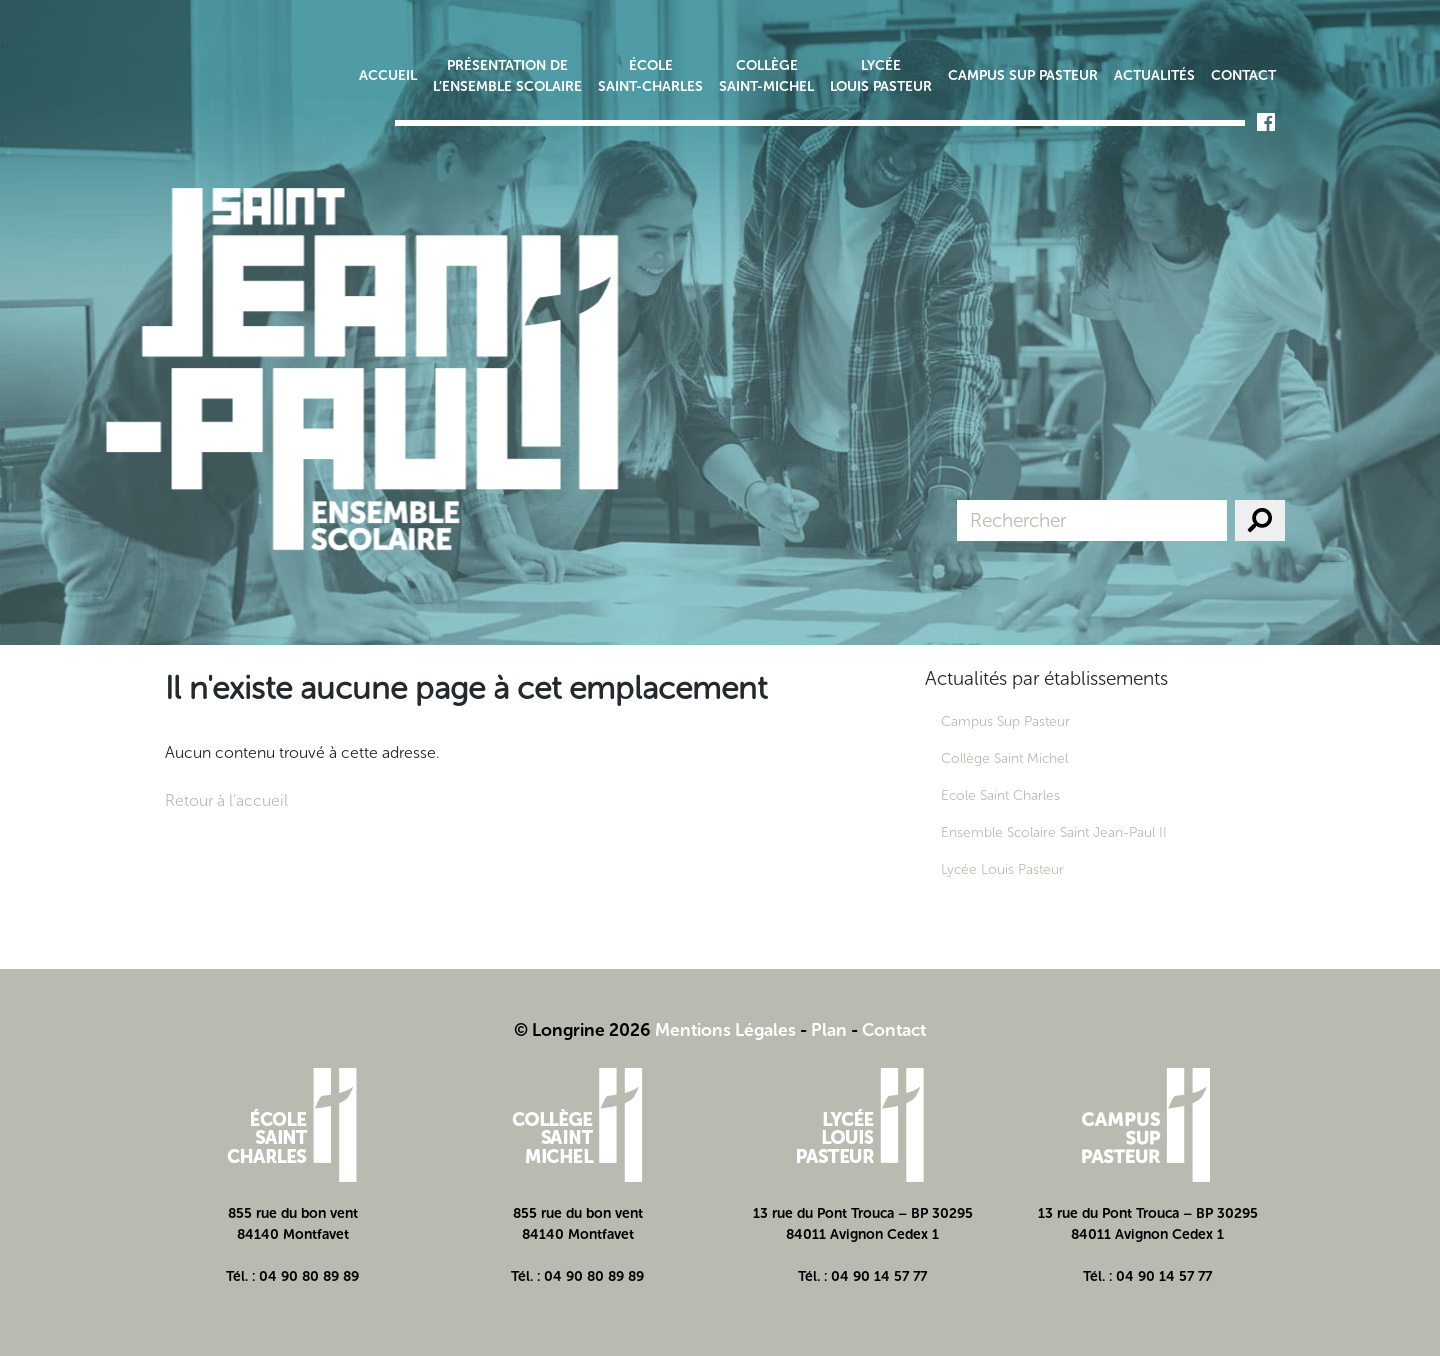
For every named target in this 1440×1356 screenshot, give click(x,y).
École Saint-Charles (650, 76)
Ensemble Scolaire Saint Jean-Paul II (1054, 832)
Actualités (1154, 75)
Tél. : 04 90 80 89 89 (292, 1276)
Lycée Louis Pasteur (881, 76)
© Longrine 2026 (582, 1030)
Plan (829, 1030)
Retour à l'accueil (226, 800)
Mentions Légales (725, 1030)
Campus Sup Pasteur (1023, 75)
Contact (1243, 75)
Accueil (388, 75)
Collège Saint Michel (1004, 758)
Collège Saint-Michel (766, 76)
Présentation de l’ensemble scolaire (507, 76)
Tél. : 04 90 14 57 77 (862, 1276)
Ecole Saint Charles (1000, 795)
